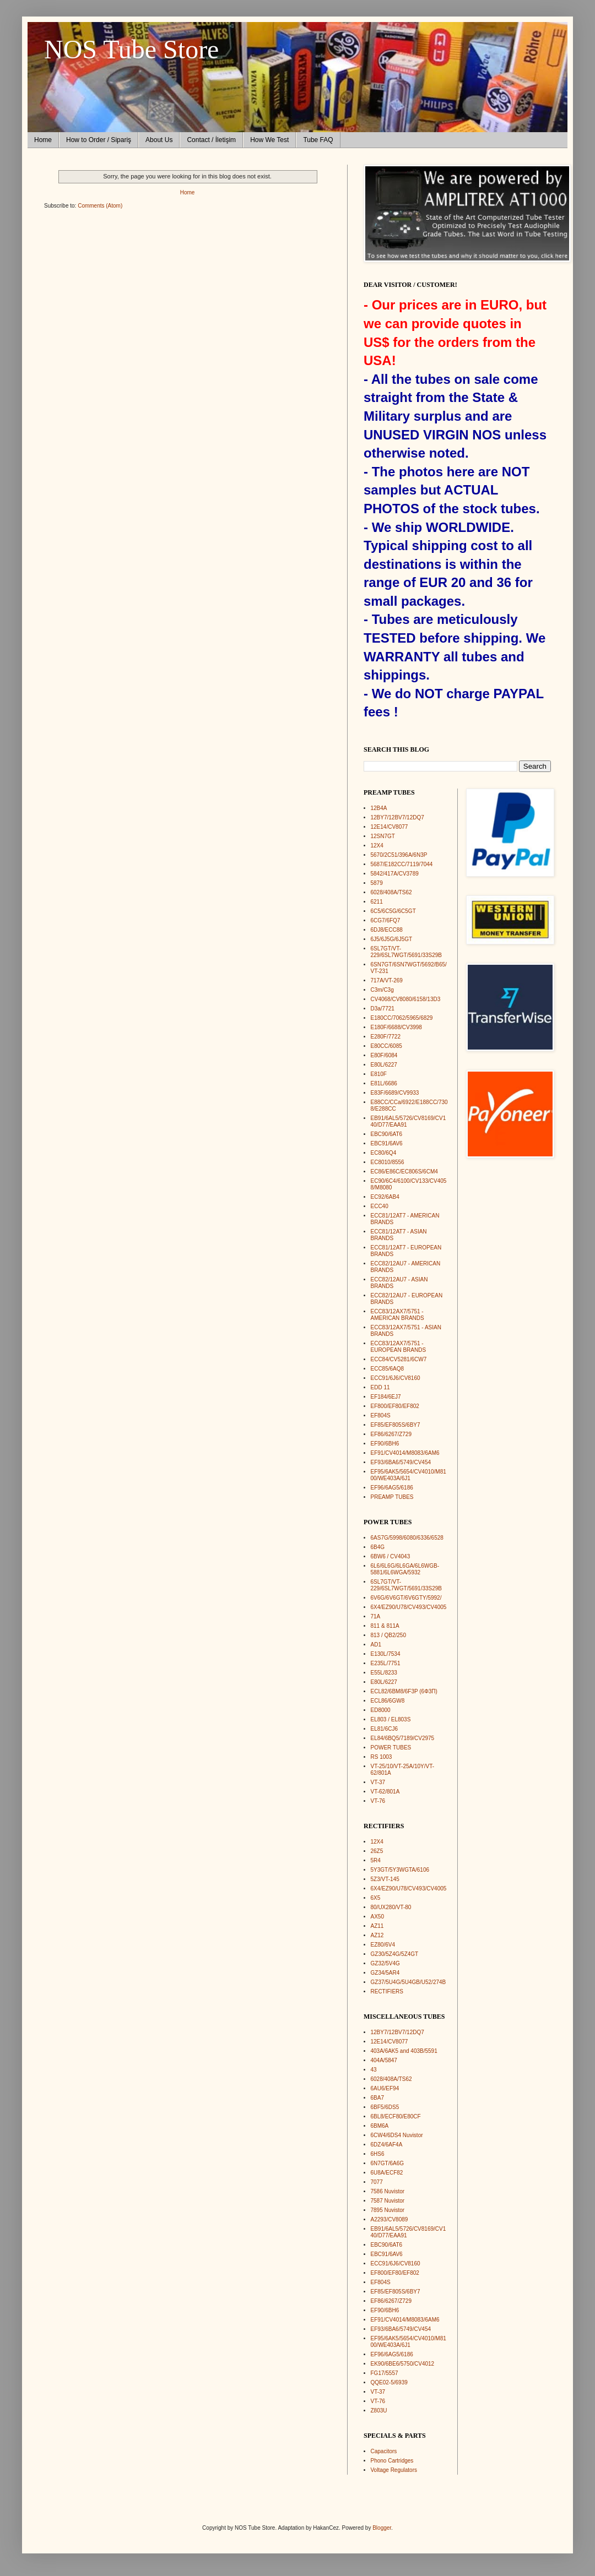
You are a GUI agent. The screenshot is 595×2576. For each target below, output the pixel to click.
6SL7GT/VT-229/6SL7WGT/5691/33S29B (406, 951)
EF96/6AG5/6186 (392, 1488)
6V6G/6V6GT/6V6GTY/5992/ (406, 1598)
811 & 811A (385, 1626)
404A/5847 (384, 2060)
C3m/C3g (382, 990)
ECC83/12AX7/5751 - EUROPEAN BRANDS (398, 1346)
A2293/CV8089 (389, 2219)
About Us (158, 140)
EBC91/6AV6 (387, 1143)
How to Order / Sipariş (98, 140)
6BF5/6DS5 (385, 2107)
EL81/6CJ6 (384, 1729)
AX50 (377, 1917)
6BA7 (377, 2098)
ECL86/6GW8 (388, 1701)
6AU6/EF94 (385, 2088)
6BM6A (380, 2126)
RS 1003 (381, 1757)
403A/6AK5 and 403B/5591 (404, 2051)
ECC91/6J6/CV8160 (395, 1378)
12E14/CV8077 (389, 827)
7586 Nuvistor (388, 2191)
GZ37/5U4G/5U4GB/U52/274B (408, 1982)
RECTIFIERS (387, 1991)
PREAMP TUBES (392, 1497)
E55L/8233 (384, 1673)
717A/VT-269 (387, 980)
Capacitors (384, 2451)
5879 (377, 883)
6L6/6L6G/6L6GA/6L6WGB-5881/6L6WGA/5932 (405, 1569)
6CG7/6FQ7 (386, 920)
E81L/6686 (384, 1083)
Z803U (379, 2410)
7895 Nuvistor (388, 2210)
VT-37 (378, 1782)
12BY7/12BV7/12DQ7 (397, 817)
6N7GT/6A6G (387, 2163)
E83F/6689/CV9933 (395, 1093)
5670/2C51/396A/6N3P (399, 855)
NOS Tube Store (131, 49)
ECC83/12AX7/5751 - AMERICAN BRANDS (397, 1314)
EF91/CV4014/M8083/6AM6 (405, 1453)
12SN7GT (383, 836)
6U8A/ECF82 (387, 2173)
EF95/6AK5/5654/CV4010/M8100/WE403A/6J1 (408, 1475)
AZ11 (377, 1926)
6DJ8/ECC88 (387, 930)
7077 (377, 2182)
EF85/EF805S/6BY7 (395, 1425)
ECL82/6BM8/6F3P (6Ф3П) (404, 1691)
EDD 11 (380, 1387)
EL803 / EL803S (391, 1719)
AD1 (376, 1645)
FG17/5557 (384, 2373)
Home (43, 140)
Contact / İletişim (211, 140)
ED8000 (381, 1710)
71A (376, 1616)
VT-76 (378, 1801)
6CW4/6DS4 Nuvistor (397, 2135)
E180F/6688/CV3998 (396, 1027)
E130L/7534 (386, 1654)
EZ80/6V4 (383, 1945)
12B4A (379, 808)
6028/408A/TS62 (391, 892)
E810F (379, 1074)
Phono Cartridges (392, 2461)
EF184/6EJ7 (386, 1397)
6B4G (378, 1547)
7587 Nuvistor (388, 2201)
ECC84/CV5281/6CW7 (399, 1359)
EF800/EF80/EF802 (395, 1406)
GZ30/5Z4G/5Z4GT (395, 1954)
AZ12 (377, 1935)
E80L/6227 (384, 1065)
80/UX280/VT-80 (391, 1907)
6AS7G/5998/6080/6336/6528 (407, 1538)
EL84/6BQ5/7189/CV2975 (403, 1738)
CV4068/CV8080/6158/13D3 (406, 999)
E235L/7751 (386, 1663)
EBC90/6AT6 (387, 1134)
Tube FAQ (318, 140)
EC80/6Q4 (384, 1153)
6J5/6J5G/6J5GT (392, 939)
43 (374, 2070)
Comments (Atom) (100, 206)
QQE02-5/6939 (389, 2382)
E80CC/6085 (386, 1046)
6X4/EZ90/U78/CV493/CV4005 (409, 1607)
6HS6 (378, 2154)
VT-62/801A (385, 1792)
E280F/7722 (386, 1037)
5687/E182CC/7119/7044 (402, 864)
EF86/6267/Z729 (391, 1434)
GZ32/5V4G (385, 1963)
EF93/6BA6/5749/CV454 (401, 1462)
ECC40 (379, 1206)
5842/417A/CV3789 (395, 874)
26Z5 (377, 1851)
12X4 (377, 846)
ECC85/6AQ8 (387, 1369)
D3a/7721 (382, 1009)
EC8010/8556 (387, 1162)
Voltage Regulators (394, 2470)
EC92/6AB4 (385, 1197)
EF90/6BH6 (385, 1444)
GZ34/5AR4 (385, 1973)
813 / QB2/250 (389, 1635)
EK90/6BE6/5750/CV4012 (403, 2364)
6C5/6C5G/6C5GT (393, 911)
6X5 (376, 1898)
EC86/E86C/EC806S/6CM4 (404, 1172)
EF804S (381, 1415)
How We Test (269, 140)
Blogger (381, 2528)
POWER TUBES (391, 1747)
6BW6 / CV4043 (390, 1556)
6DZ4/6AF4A (387, 2145)
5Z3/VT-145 (385, 1879)
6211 (377, 902)
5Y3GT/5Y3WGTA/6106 (400, 1870)
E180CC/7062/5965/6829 (402, 1018)
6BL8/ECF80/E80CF (396, 2116)
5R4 (376, 1860)
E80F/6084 (384, 1055)
